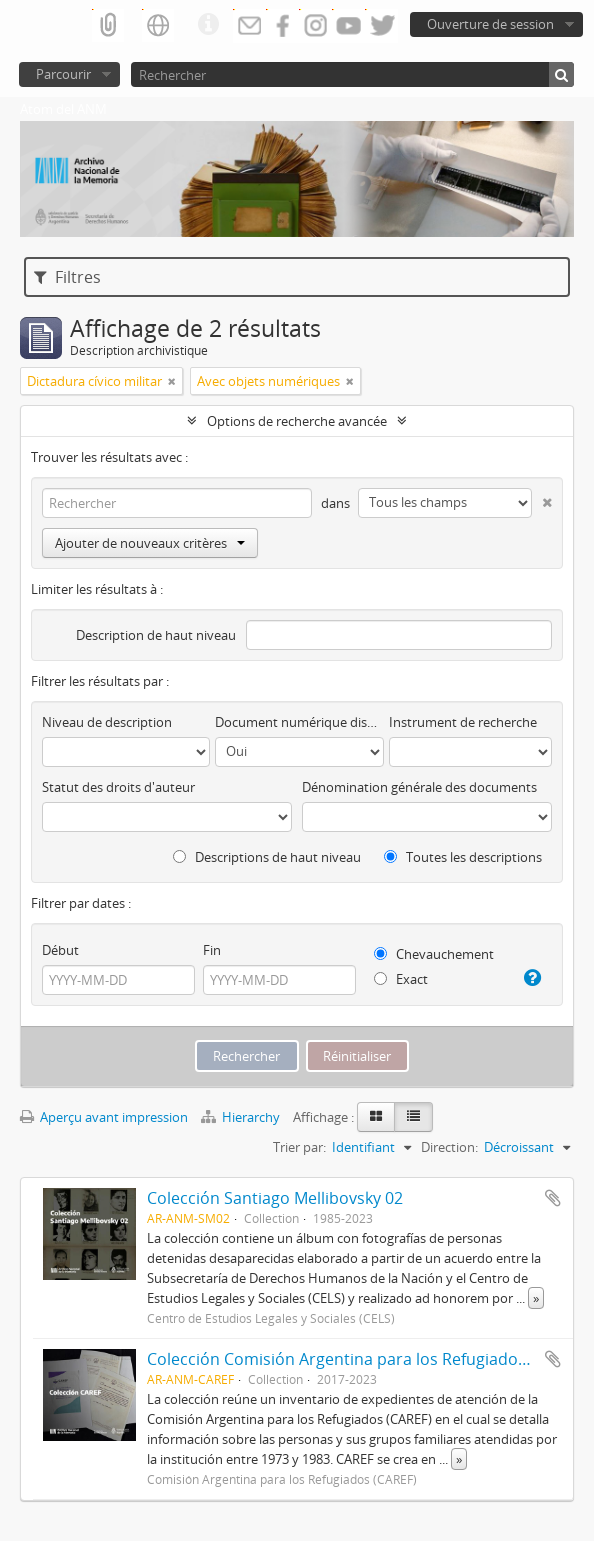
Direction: (449, 1147)
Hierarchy (242, 1117)
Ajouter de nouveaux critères (150, 543)
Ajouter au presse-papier (553, 1198)
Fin (212, 950)
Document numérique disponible (299, 722)
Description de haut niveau (156, 635)
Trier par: (299, 1147)
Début (60, 950)
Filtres (67, 277)
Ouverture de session (490, 24)
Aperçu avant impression (104, 1117)
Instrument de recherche (463, 722)
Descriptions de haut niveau (267, 857)
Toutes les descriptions (463, 857)
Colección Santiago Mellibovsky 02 (275, 1198)
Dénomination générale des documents (419, 787)
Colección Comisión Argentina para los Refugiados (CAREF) (367, 1359)
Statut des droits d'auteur (118, 787)
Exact (401, 979)
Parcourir (63, 74)
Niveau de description (107, 722)
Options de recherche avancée (297, 421)
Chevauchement (434, 954)
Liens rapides (208, 25)
